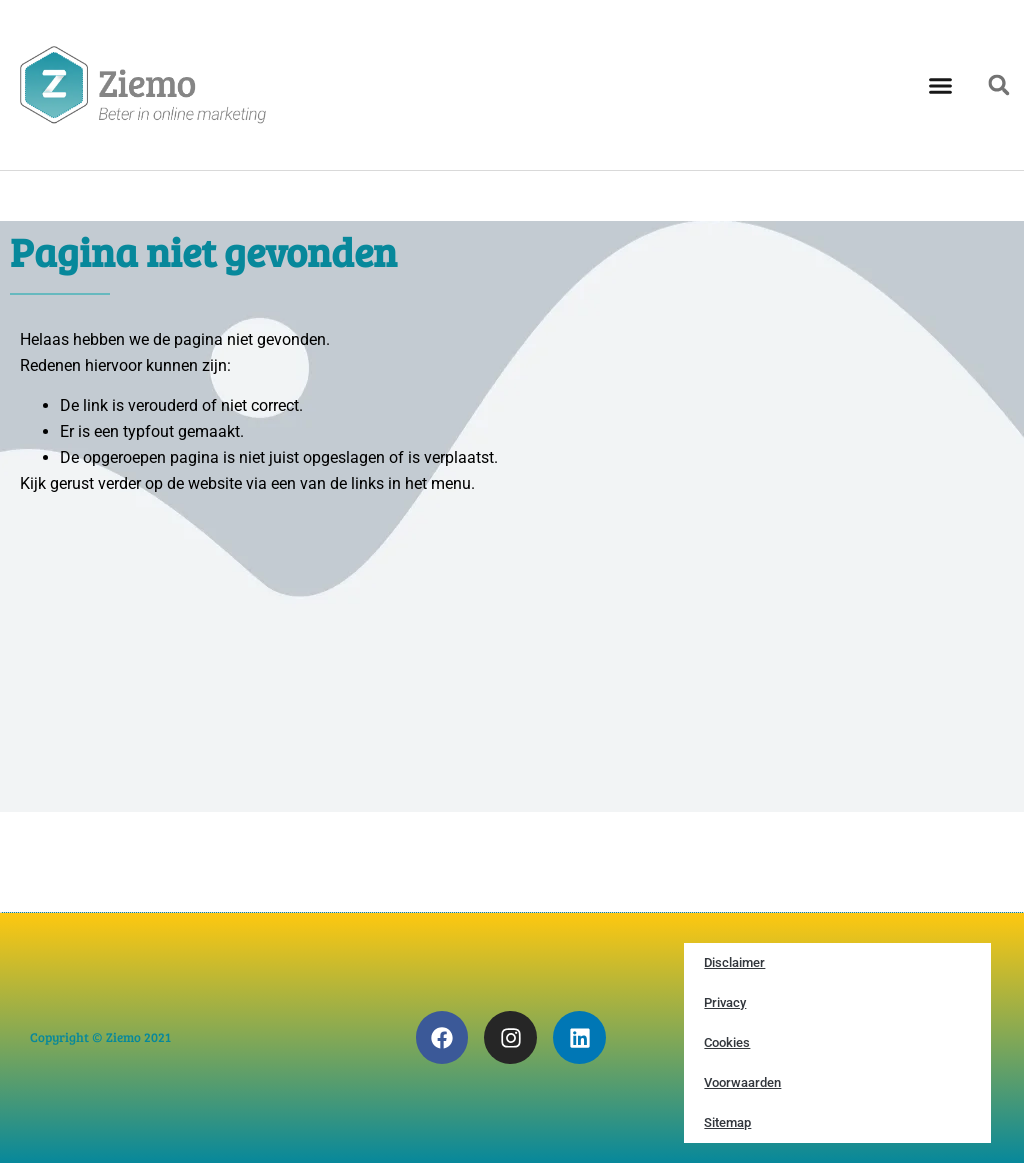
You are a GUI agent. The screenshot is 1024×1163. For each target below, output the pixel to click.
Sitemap (727, 1122)
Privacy (725, 1002)
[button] (941, 85)
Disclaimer (734, 962)
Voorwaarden (742, 1082)
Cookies (727, 1042)
